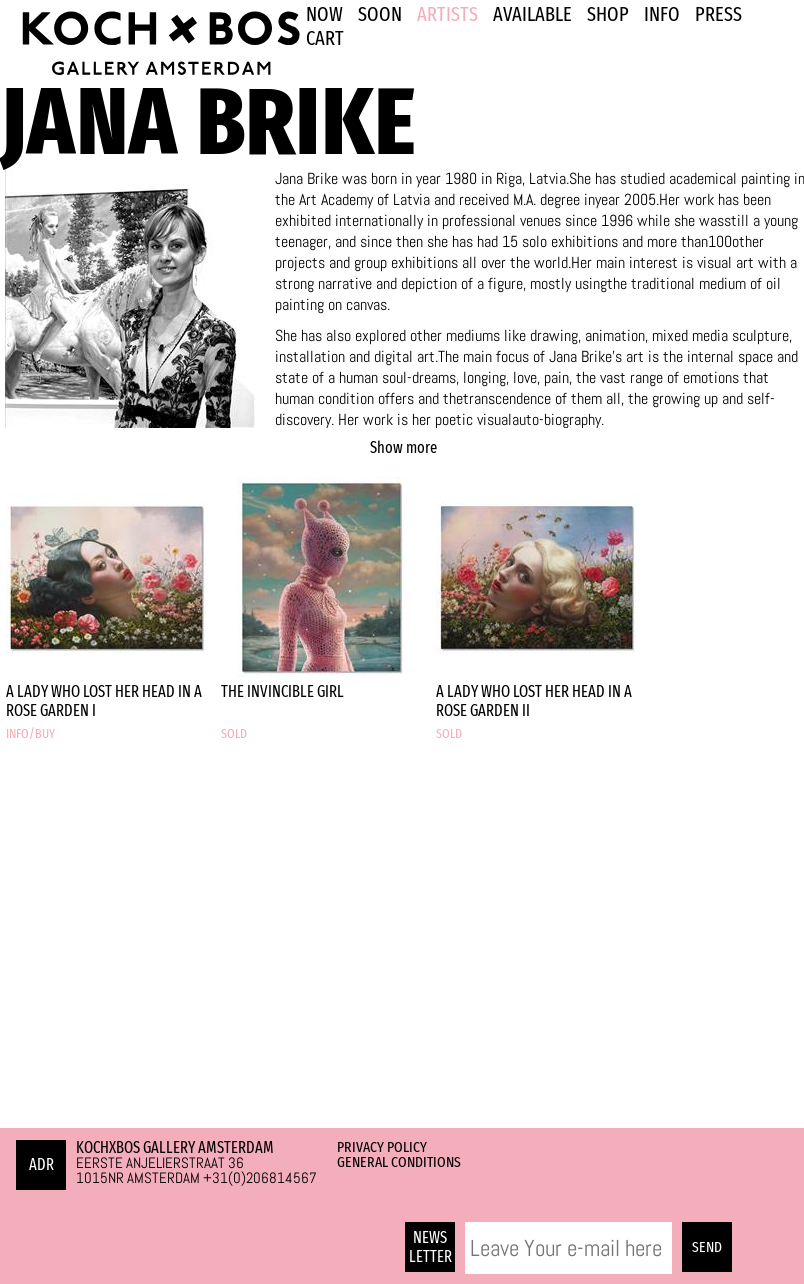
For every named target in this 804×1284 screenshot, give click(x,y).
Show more (403, 447)
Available (532, 14)
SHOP (608, 14)
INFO (662, 14)
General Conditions (399, 1162)
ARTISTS (447, 14)
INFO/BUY (30, 734)
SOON (380, 14)
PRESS (718, 14)
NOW (324, 14)
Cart (325, 38)
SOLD (234, 734)
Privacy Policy (382, 1147)
